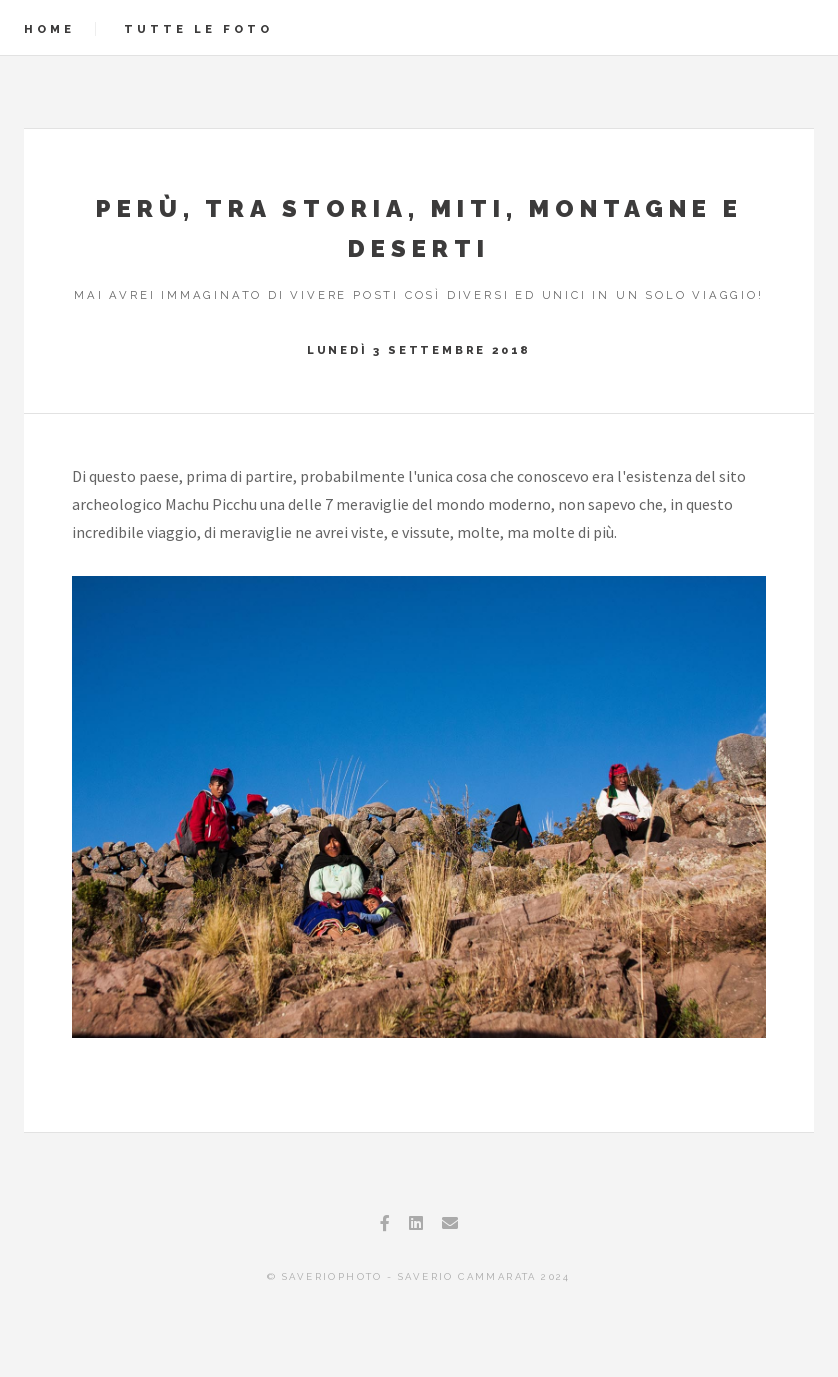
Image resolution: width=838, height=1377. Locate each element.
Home (49, 29)
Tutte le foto (198, 29)
